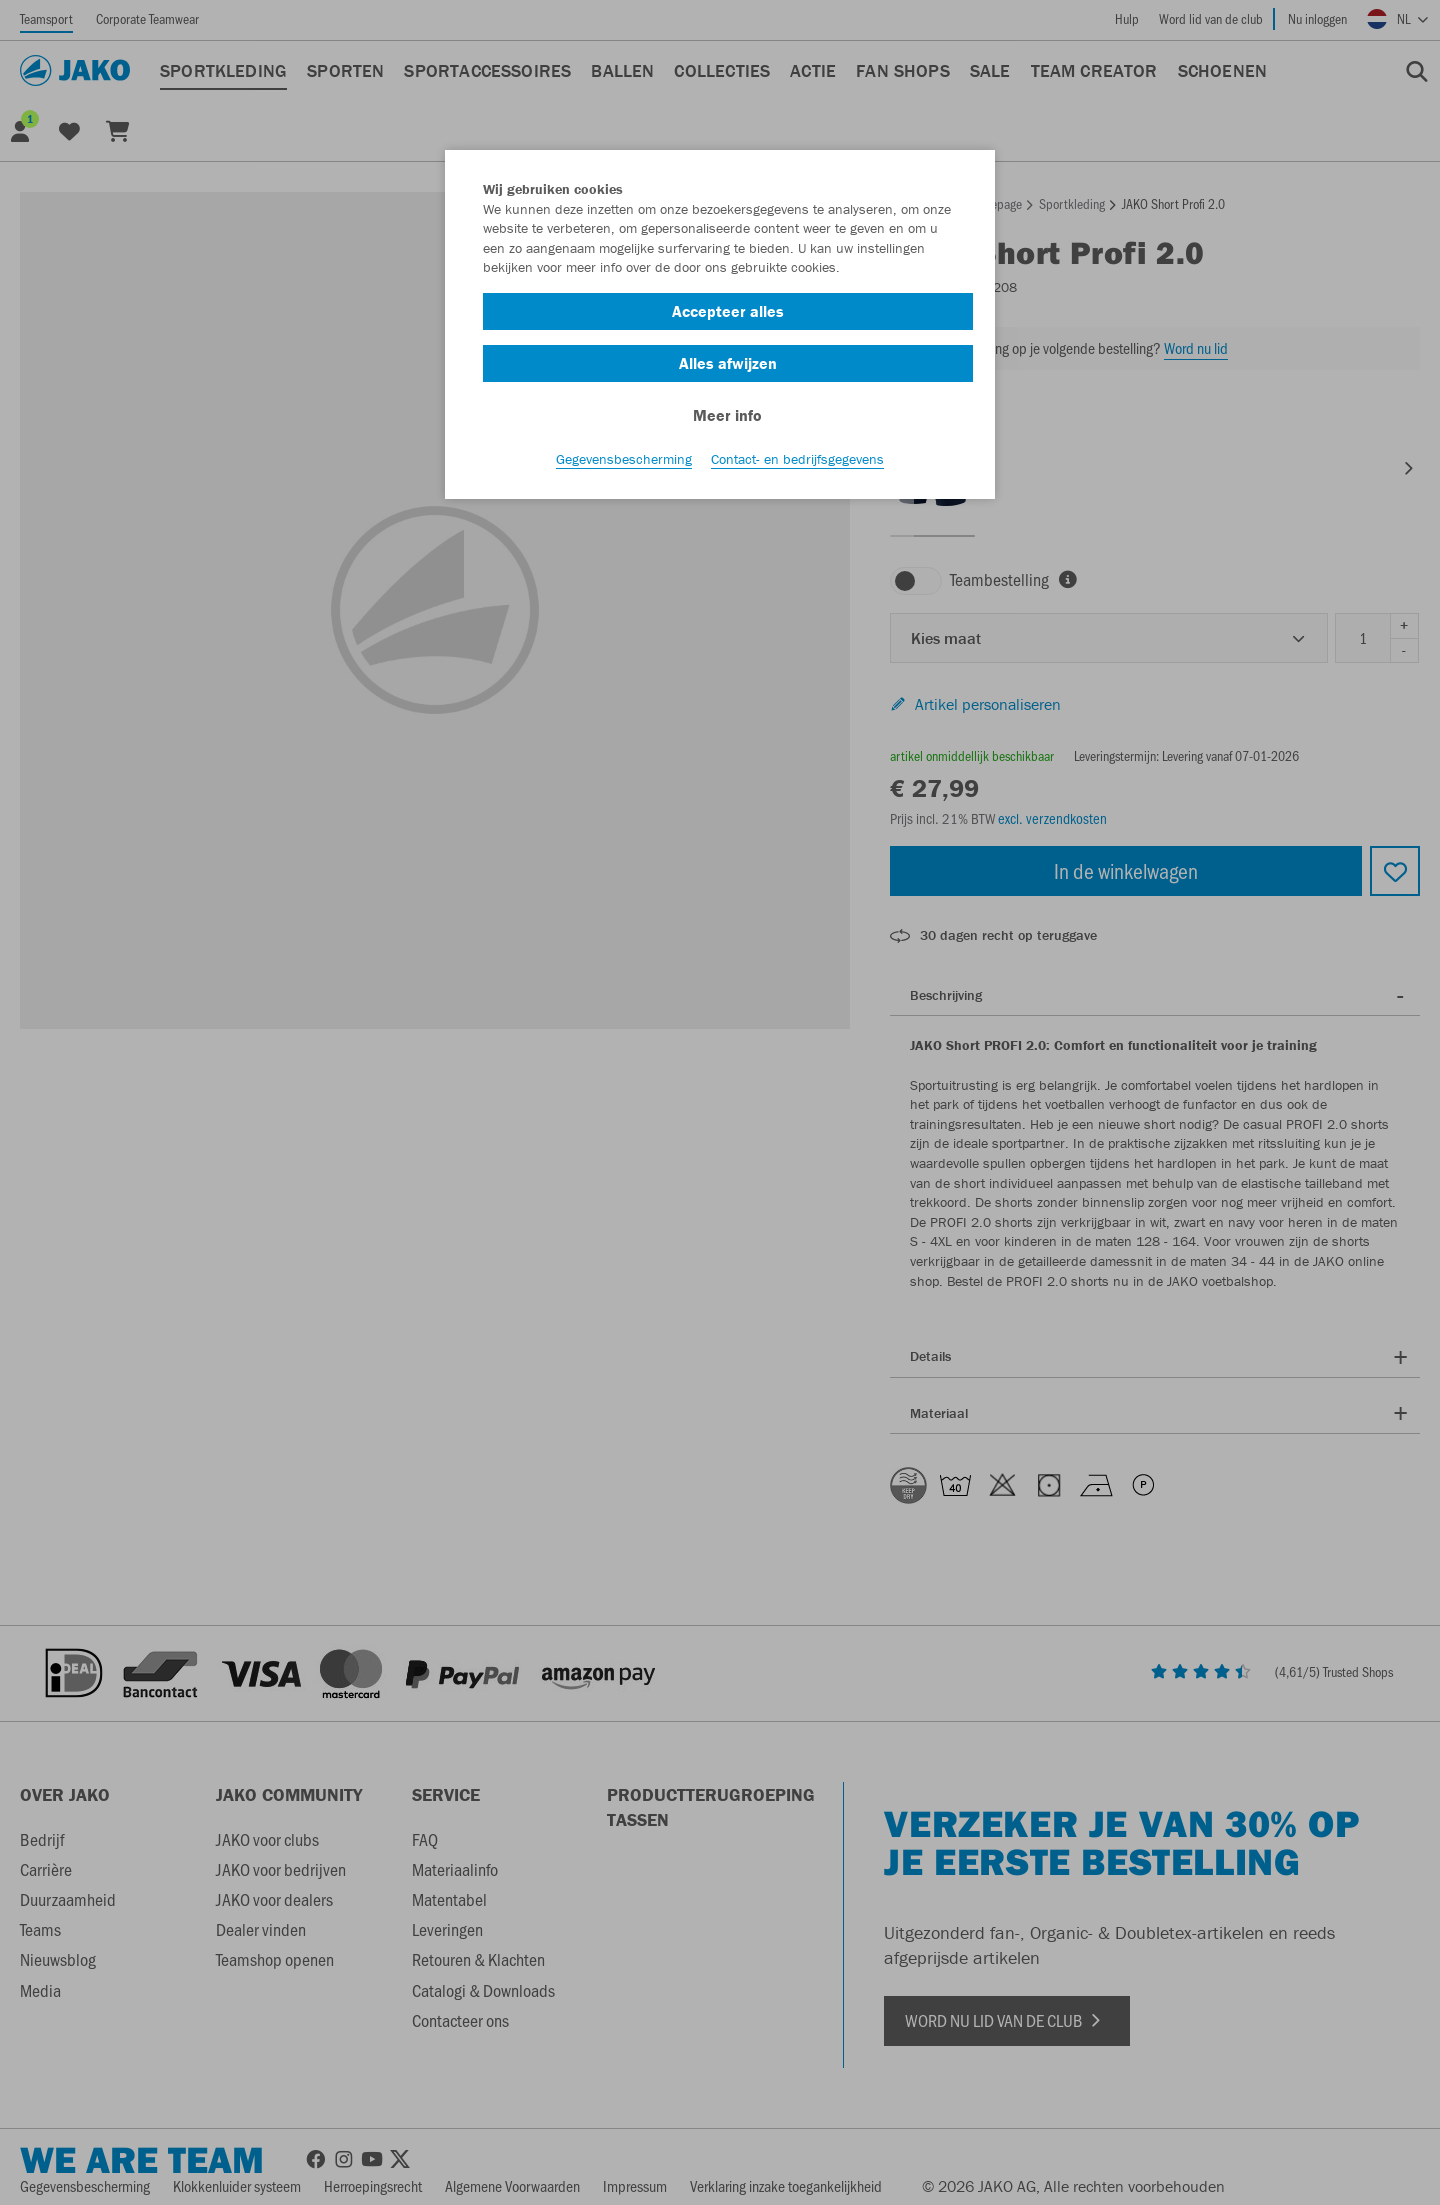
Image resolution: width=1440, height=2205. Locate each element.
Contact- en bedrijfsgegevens (797, 461)
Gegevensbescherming (624, 461)
